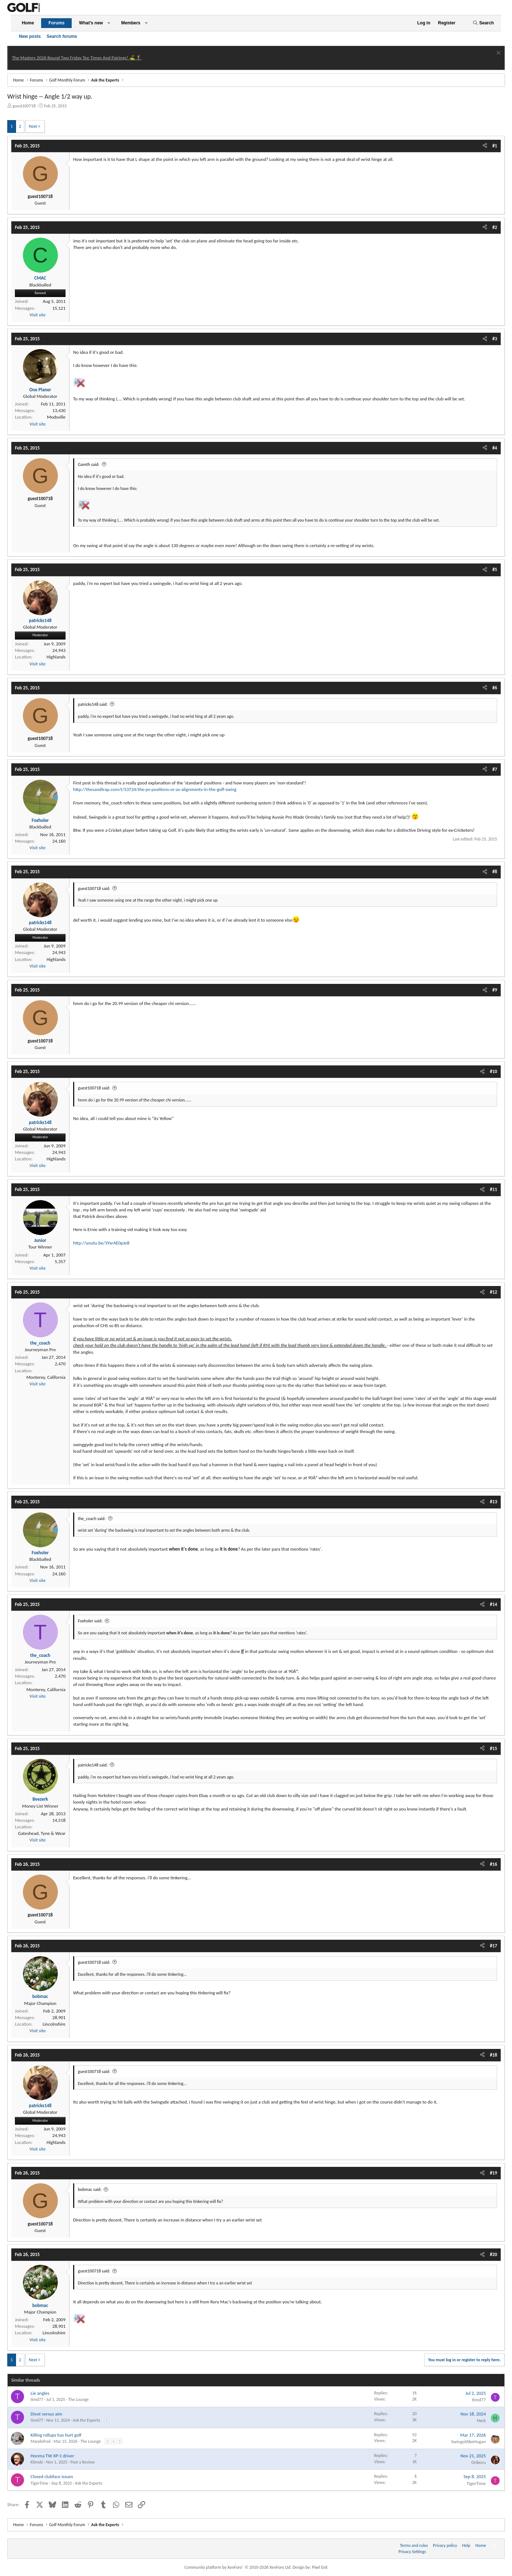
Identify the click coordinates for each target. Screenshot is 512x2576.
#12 (493, 1292)
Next (33, 126)
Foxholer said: (90, 1620)
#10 (493, 1071)
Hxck (481, 2420)
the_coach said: (92, 1518)
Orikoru (478, 2462)
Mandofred (41, 2441)
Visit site (37, 314)
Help (466, 2545)
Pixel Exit (320, 2567)
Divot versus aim (46, 2414)
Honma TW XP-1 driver (52, 2455)
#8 (494, 871)
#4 (494, 448)
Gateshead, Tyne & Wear (42, 1833)
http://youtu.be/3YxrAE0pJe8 (101, 1243)
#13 (493, 1501)
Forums (56, 22)
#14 (493, 1604)
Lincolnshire (54, 2024)
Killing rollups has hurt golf (56, 2435)
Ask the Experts (86, 2420)
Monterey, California (46, 1377)
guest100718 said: (94, 888)
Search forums (62, 36)
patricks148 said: (93, 704)
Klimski (37, 2462)
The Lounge (78, 2399)
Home (28, 22)
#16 (493, 1864)
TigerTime (39, 2483)
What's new (91, 22)
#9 (494, 990)
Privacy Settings (412, 2551)
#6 (494, 688)
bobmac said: (90, 2189)
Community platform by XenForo (238, 2567)
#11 (493, 1189)
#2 (494, 227)
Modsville (56, 417)
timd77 (37, 2399)
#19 (493, 2173)
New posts (30, 36)
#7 (494, 769)
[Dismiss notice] (498, 54)
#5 (494, 569)
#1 (494, 146)
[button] (109, 23)
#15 (493, 1748)
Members (130, 22)
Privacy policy (445, 2545)
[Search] (483, 23)
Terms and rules (414, 2545)
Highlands (56, 657)
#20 (493, 2254)
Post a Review (82, 2462)
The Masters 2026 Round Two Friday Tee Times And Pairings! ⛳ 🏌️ (77, 57)
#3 (494, 338)
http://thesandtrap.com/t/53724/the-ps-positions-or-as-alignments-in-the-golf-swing (155, 789)
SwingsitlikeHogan (468, 2441)
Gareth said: (88, 464)
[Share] (485, 146)
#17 (493, 1945)
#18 (493, 2055)
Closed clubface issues (52, 2476)
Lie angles (40, 2393)
